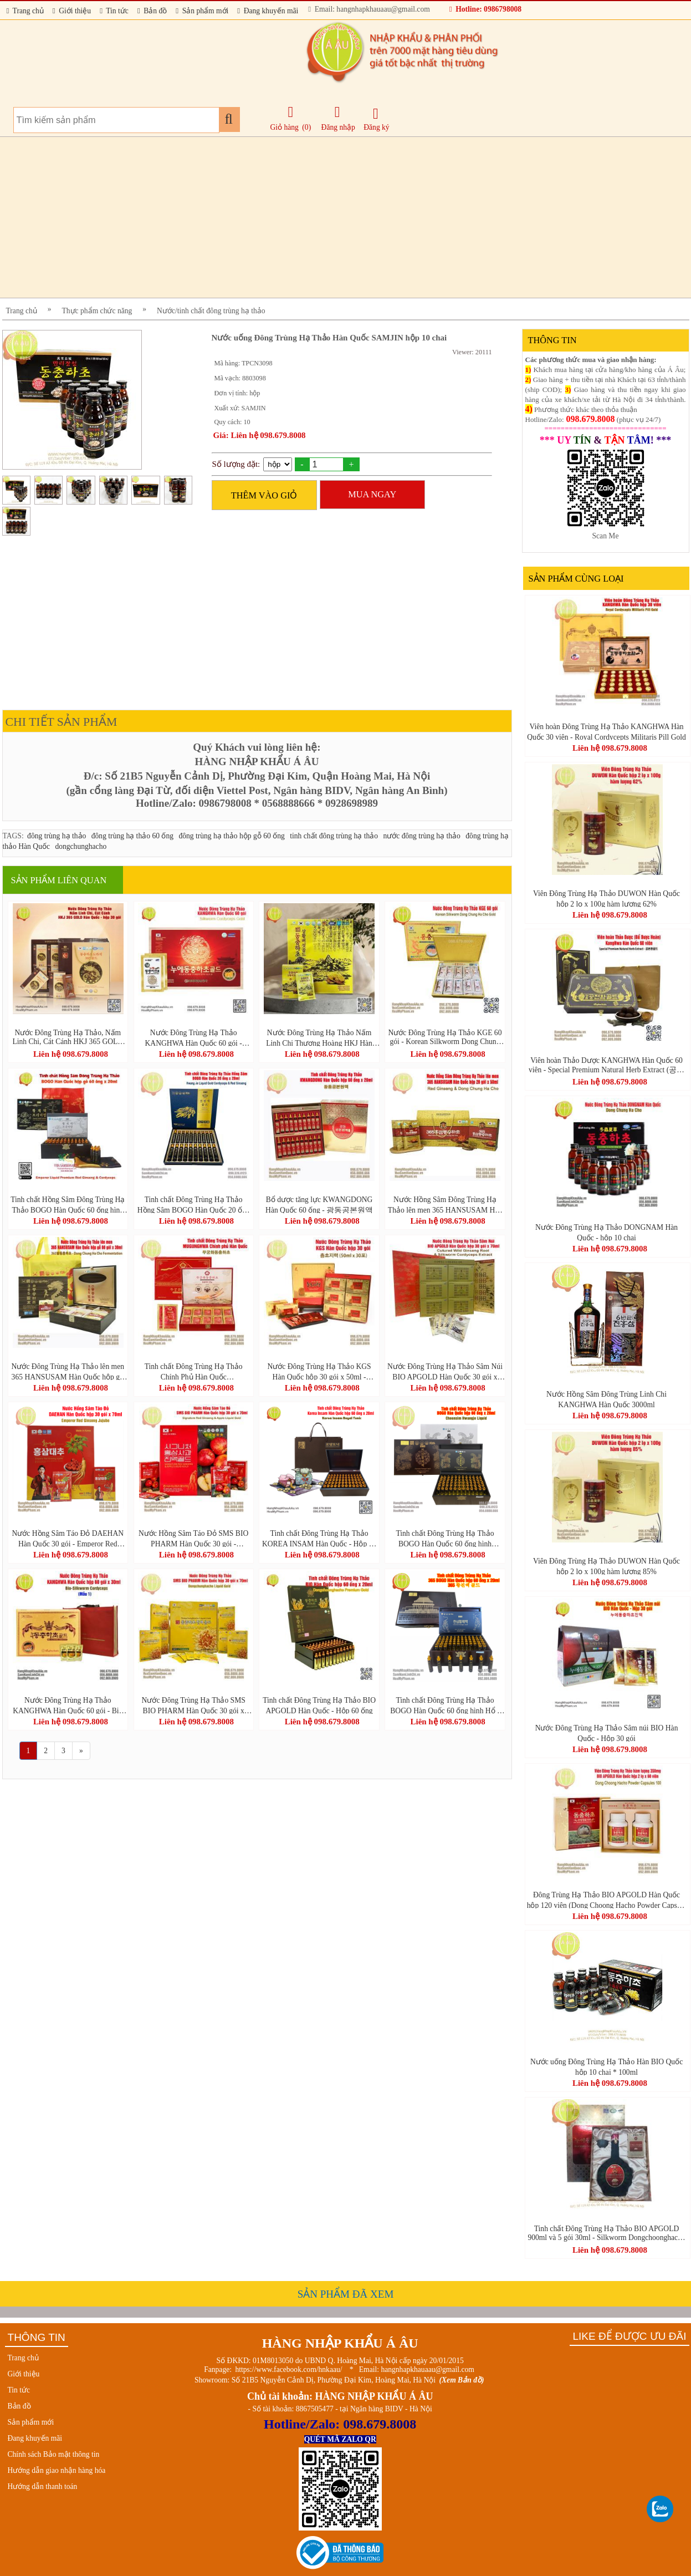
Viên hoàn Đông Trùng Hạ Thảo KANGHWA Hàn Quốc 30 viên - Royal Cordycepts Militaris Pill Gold (606, 731)
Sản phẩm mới (202, 11)
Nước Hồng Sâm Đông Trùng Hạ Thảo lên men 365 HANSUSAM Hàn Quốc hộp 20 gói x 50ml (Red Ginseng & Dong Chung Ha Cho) (445, 1204)
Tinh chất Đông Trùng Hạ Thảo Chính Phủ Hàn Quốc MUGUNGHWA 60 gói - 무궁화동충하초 (193, 1371)
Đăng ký (376, 118)
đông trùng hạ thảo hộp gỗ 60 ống (231, 836)
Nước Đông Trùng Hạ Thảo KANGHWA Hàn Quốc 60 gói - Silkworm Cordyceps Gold (193, 1037)
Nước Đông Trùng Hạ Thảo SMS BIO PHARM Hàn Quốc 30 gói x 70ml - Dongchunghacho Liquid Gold (193, 1705)
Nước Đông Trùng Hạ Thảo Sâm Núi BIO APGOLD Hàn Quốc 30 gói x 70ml (445, 1371)
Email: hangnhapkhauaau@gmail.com (368, 9)
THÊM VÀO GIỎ (264, 495)
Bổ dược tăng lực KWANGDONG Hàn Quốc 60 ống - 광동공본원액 (319, 1204)
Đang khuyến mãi (267, 11)
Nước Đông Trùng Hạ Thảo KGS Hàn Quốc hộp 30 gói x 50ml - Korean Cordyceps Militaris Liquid (319, 1371)
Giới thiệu (72, 11)
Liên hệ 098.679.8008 (70, 1054)
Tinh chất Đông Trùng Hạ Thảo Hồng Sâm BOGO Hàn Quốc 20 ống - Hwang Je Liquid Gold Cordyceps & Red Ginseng (193, 1204)
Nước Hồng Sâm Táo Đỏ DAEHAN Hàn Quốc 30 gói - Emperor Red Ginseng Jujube (68, 1538)
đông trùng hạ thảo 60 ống (132, 836)
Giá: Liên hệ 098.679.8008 (259, 435)
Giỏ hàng (284, 127)
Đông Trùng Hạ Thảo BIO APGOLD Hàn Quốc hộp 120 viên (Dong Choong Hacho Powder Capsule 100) (607, 1899)
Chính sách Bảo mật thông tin (54, 2454)
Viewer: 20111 (472, 352)
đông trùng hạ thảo (56, 836)
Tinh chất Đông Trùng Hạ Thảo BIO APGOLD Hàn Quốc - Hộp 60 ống (319, 1705)
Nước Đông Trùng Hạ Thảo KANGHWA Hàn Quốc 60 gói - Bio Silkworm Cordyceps (67, 1705)
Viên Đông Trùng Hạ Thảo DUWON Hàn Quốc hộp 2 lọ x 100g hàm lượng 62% (606, 898)
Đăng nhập (338, 118)
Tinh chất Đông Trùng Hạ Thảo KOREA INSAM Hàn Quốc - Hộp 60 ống (319, 1538)
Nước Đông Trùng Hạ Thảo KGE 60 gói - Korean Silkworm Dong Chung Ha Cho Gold (444, 1037)
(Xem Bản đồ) (461, 2380)
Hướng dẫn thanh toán (43, 2486)
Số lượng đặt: (236, 464)
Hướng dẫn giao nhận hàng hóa (57, 2470)
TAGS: (13, 836)
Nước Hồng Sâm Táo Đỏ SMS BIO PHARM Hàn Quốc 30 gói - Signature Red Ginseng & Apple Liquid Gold (193, 1538)
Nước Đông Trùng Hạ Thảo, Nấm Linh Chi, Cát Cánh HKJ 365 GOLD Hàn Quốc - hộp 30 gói (67, 1037)
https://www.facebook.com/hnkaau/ (288, 2369)
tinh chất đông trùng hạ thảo (334, 836)
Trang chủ (25, 11)
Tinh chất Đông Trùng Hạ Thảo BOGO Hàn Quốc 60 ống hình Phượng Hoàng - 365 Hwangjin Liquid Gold (445, 1538)
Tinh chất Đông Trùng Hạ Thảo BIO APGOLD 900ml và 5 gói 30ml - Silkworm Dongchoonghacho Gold (606, 2233)
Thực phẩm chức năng (97, 311)
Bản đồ (152, 11)
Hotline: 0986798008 (485, 9)
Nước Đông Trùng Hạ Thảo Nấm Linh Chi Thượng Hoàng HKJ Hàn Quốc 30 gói (319, 1037)
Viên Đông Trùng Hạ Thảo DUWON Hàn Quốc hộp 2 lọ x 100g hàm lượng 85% (606, 1566)
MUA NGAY (372, 494)
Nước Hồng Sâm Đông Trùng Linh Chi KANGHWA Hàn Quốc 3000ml (606, 1399)
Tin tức (114, 11)
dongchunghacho (80, 846)
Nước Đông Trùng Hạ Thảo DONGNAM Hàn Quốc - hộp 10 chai (606, 1232)
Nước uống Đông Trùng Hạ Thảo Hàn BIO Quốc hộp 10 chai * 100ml (606, 2066)
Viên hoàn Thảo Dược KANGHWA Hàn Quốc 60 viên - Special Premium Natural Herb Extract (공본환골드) (606, 1065)
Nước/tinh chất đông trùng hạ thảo (211, 311)
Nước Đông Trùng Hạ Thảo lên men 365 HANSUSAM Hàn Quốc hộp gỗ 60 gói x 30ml (68, 1371)
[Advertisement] (334, 217)
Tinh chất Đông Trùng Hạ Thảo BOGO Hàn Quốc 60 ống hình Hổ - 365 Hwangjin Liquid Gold (444, 1705)
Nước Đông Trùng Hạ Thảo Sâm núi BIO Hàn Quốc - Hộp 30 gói (606, 1733)
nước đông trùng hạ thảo (421, 836)
